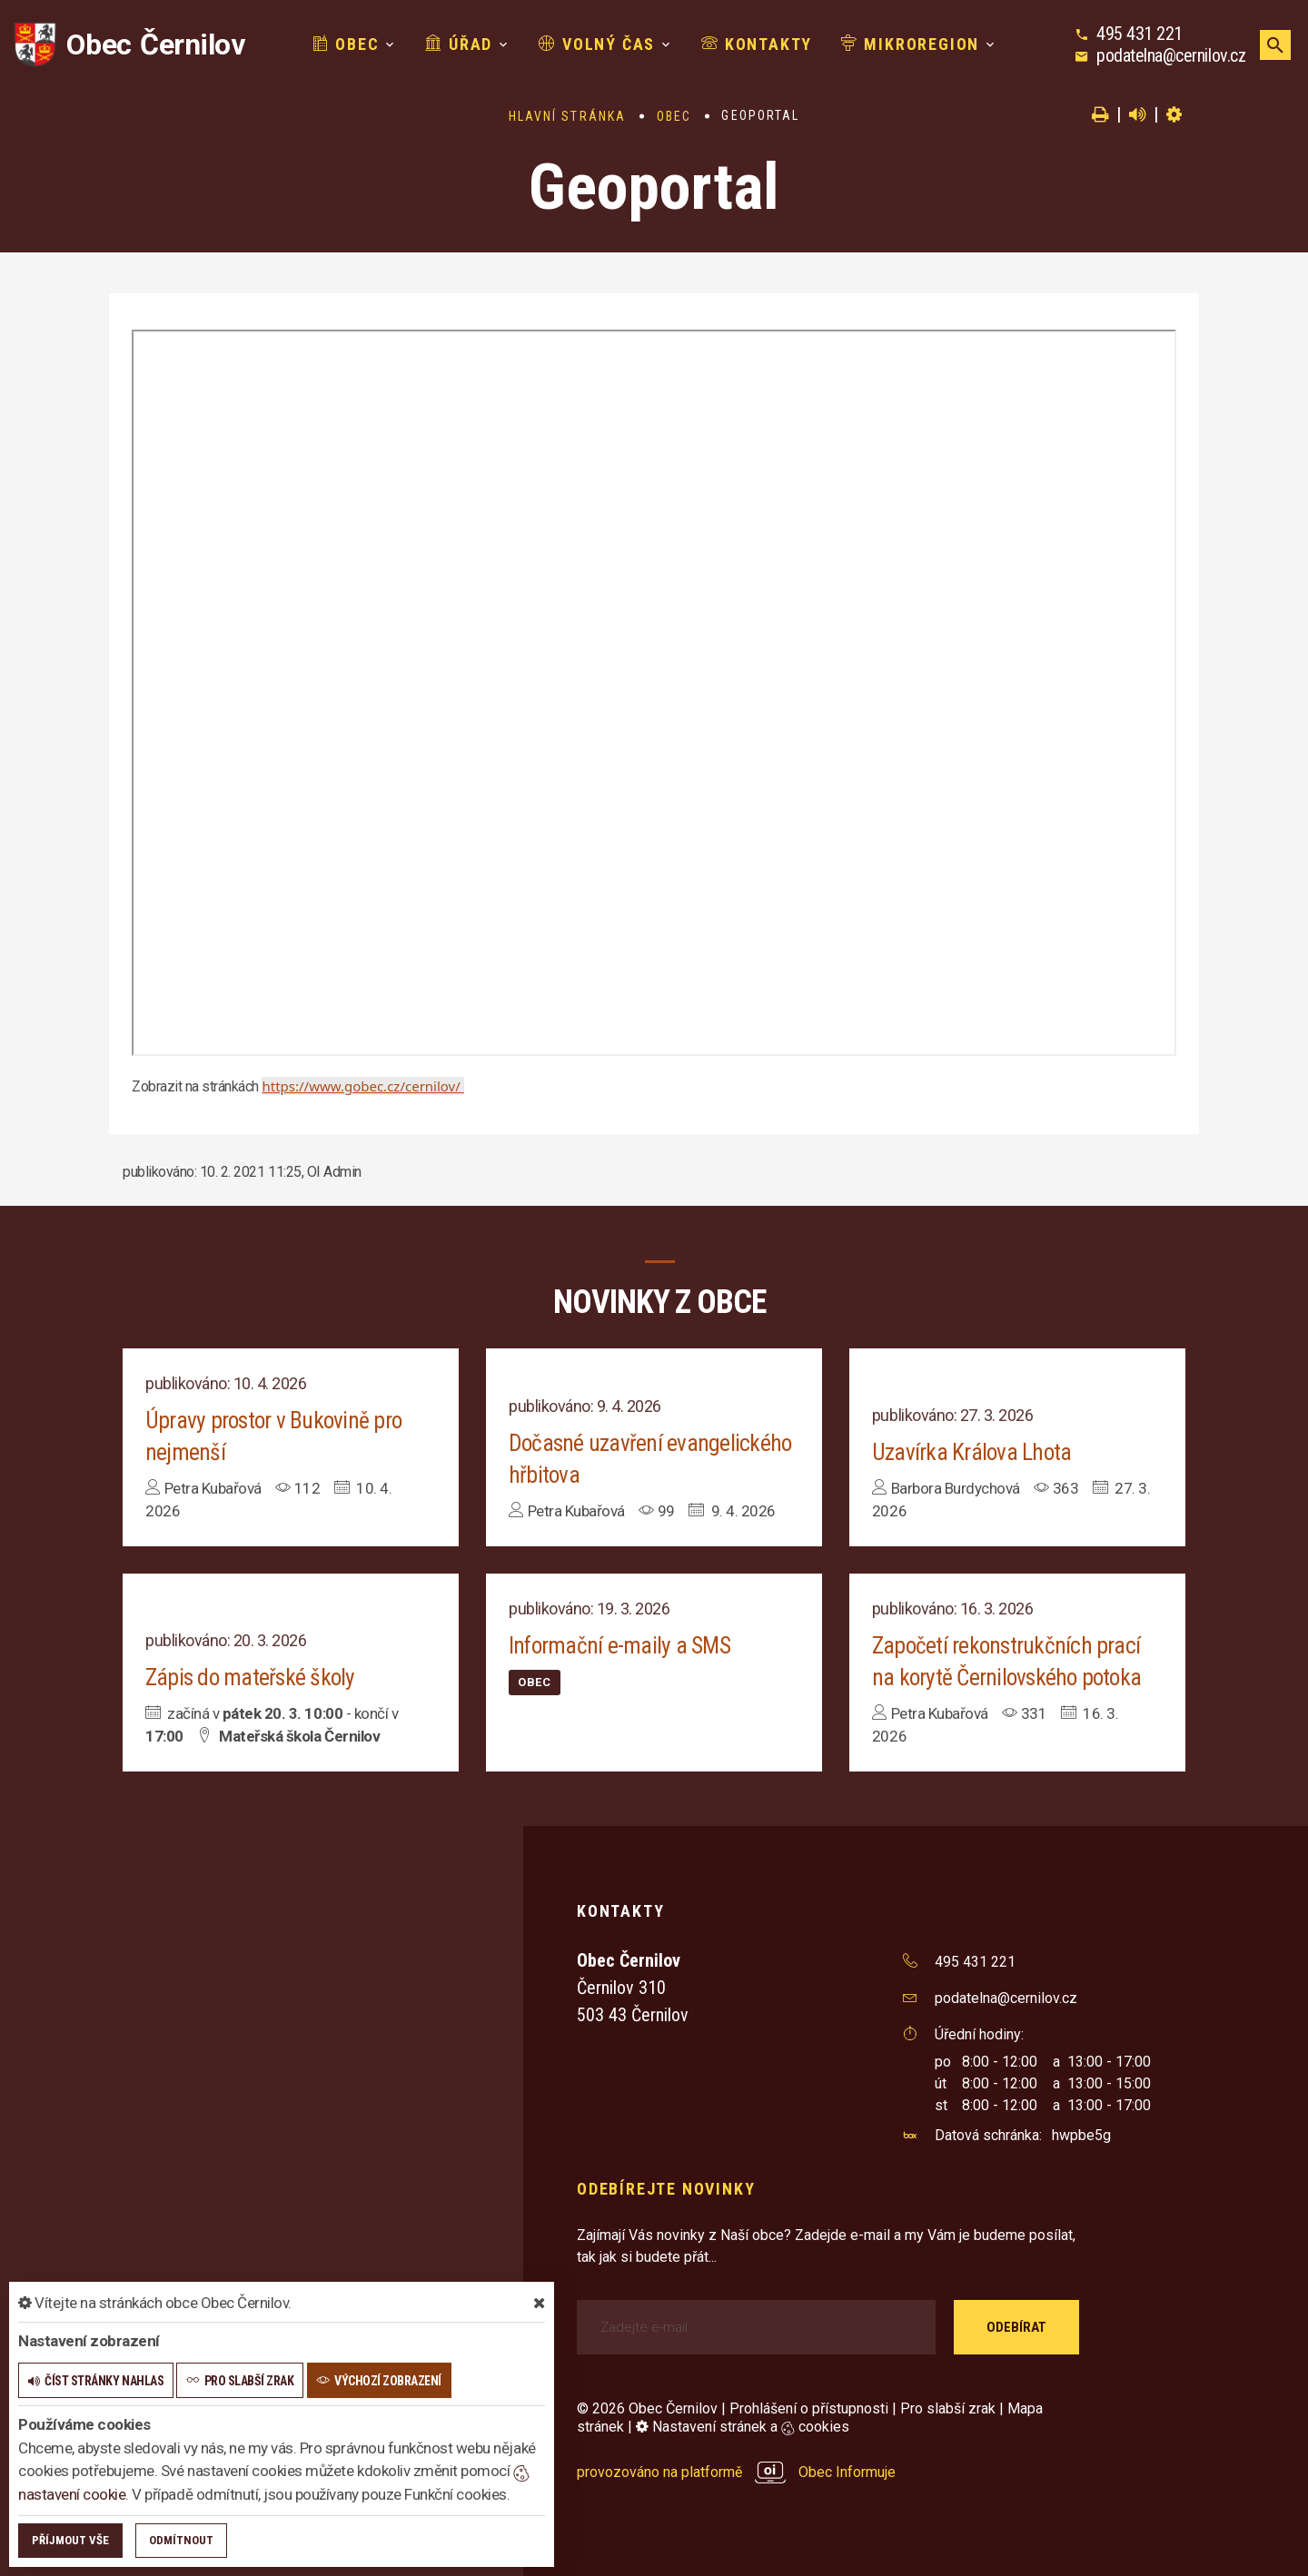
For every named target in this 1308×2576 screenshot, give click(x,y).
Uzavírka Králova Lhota (972, 1451)
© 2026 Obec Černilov (647, 2404)
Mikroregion (910, 44)
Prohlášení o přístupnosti (808, 2404)
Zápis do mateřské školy (251, 1674)
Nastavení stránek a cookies (742, 2423)
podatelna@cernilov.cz (1171, 55)
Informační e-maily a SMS (620, 1643)
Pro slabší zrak (948, 2404)
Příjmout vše (70, 2540)
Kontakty (756, 44)
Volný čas (598, 44)
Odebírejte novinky (666, 2185)
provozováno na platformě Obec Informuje (736, 2468)
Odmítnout (181, 2540)
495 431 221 (1140, 33)
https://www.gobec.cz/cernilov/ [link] (362, 1086)
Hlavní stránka (567, 116)
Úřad (459, 44)
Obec (346, 44)
